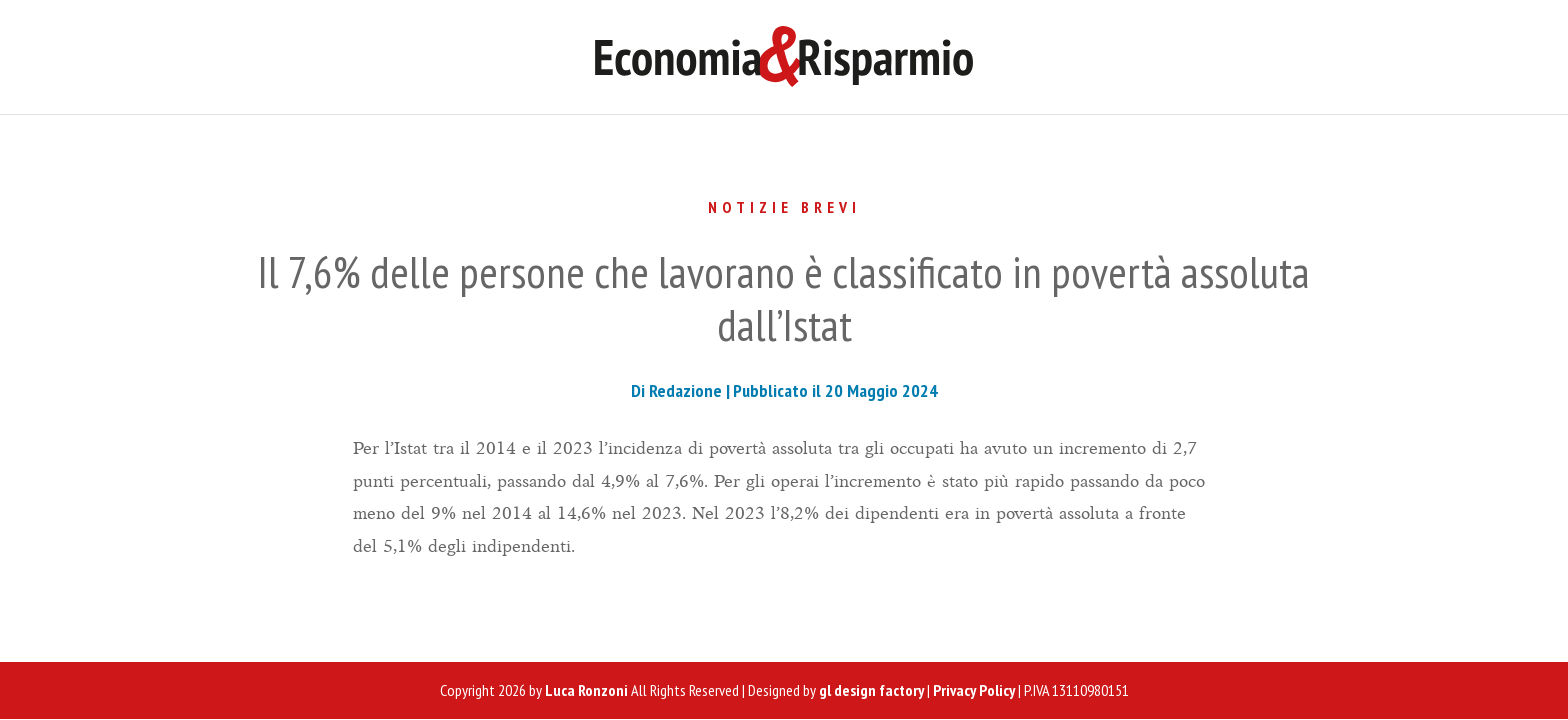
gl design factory (871, 690)
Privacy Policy (974, 690)
